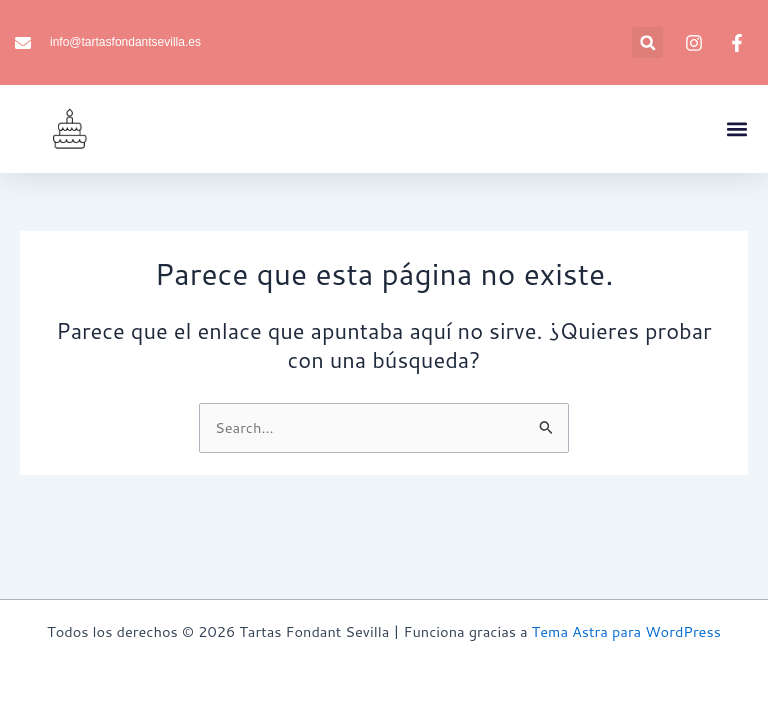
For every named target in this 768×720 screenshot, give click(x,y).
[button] (647, 42)
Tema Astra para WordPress (626, 631)
